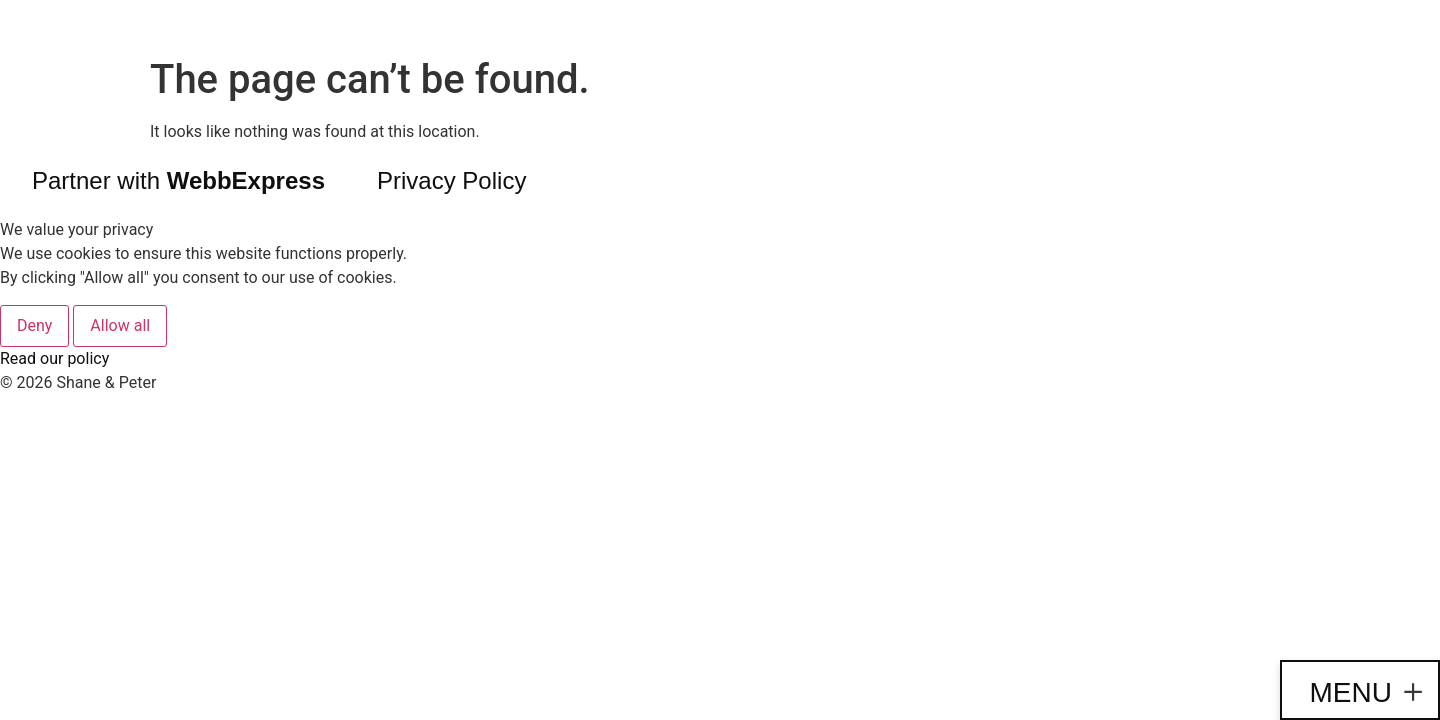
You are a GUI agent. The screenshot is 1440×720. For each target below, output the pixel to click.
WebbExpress (246, 180)
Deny (34, 325)
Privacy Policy (451, 180)
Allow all (120, 325)
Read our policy (54, 358)
